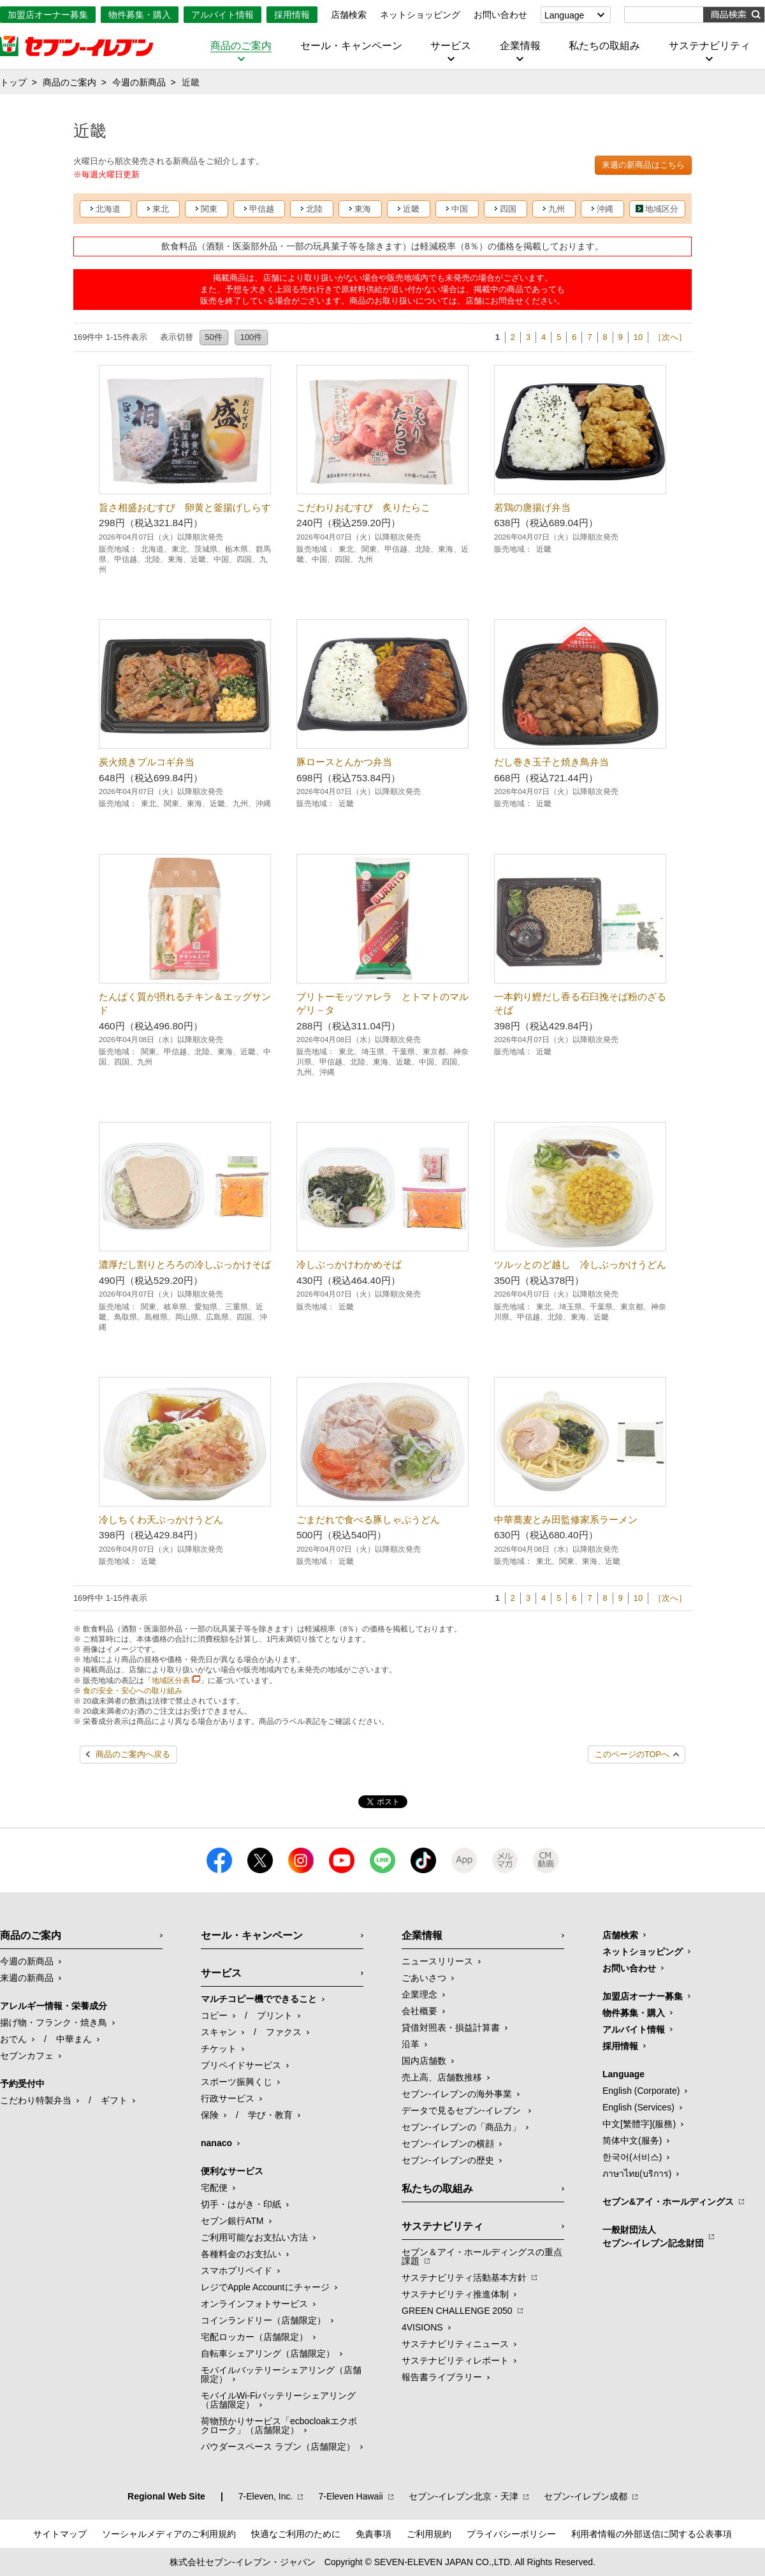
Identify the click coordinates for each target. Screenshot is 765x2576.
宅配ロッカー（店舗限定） (254, 2337)
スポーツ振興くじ (236, 2082)
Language (564, 15)
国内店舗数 (424, 2061)
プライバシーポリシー (511, 2534)
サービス (450, 46)
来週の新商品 (27, 1978)
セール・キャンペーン (351, 46)
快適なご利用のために (295, 2534)
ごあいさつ (424, 1978)
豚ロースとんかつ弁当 (344, 761)
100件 (251, 337)
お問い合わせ (500, 15)
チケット (219, 2048)
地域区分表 (171, 1680)
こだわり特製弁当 (35, 2100)
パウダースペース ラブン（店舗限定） (278, 2446)
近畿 (411, 209)
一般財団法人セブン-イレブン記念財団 (653, 2236)
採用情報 (292, 15)
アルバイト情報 (222, 15)
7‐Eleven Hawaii (350, 2496)
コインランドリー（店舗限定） (263, 2320)
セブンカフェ (27, 2055)
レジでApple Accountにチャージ (265, 2287)
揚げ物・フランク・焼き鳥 (53, 2022)
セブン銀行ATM (232, 2221)
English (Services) (638, 2107)
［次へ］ (670, 337)
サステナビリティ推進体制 (455, 2294)
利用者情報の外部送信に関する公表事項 (651, 2534)
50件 (213, 337)
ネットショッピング (420, 15)
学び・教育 (270, 2115)
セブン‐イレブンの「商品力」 (461, 2127)
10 (638, 337)
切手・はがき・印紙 (241, 2204)
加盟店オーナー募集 (48, 15)
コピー (214, 2015)
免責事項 (373, 2534)
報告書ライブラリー (442, 2377)
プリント (275, 2015)
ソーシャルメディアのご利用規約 (169, 2534)
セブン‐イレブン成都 (585, 2496)
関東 (209, 209)
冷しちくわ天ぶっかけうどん (161, 1519)
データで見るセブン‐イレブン (462, 2110)
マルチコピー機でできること (259, 1999)
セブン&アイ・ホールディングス (668, 2201)
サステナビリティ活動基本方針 (464, 2277)
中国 (459, 209)
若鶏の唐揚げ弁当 (532, 507)
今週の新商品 (139, 82)
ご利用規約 (429, 2534)
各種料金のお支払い (241, 2254)
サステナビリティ (709, 46)
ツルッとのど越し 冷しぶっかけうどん (580, 1264)
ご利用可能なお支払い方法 (254, 2237)
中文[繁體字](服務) (639, 2124)
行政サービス (227, 2098)
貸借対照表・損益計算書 (451, 2027)
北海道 (108, 209)
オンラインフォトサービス (254, 2304)
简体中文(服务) (632, 2140)
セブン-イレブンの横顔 (448, 2143)
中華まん (74, 2039)
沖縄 (605, 209)
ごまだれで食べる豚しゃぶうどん (368, 1519)
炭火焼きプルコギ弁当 (146, 761)
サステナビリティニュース (455, 2344)
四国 (508, 209)
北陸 (314, 209)
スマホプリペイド (236, 2270)
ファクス (284, 2032)
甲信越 (261, 209)
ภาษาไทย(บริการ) (636, 2173)
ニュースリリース (437, 1961)
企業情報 (520, 46)
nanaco (216, 2143)
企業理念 (419, 1994)
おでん (13, 2039)
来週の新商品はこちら (643, 165)
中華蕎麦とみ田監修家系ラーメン (566, 1519)
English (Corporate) (641, 2091)
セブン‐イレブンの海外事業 (457, 2094)
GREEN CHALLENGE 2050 (457, 2311)
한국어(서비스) (632, 2157)
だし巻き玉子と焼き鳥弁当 (551, 761)
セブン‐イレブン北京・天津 (464, 2496)
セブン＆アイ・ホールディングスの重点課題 (482, 2256)
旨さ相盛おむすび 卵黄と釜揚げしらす (185, 507)
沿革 (410, 2044)
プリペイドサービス (241, 2065)
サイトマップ (60, 2534)
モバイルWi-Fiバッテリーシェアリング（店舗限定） (278, 2400)
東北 (160, 209)
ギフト (114, 2100)
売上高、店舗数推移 (442, 2077)
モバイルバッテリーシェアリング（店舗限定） (281, 2374)
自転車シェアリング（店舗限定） (268, 2353)
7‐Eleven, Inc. (265, 2496)
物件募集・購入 (139, 15)
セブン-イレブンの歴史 (448, 2160)
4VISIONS (422, 2327)
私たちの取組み (604, 46)
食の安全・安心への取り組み (132, 1691)
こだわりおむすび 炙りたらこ (363, 507)
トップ (13, 82)
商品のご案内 (241, 46)
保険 (210, 2115)
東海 (362, 209)
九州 (556, 209)
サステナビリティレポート (455, 2360)
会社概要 (419, 2011)
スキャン (219, 2032)
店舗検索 (349, 15)
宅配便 (214, 2187)
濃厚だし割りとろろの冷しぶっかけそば (185, 1264)
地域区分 (661, 209)
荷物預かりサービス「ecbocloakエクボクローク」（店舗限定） (279, 2425)
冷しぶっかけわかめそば (349, 1264)
